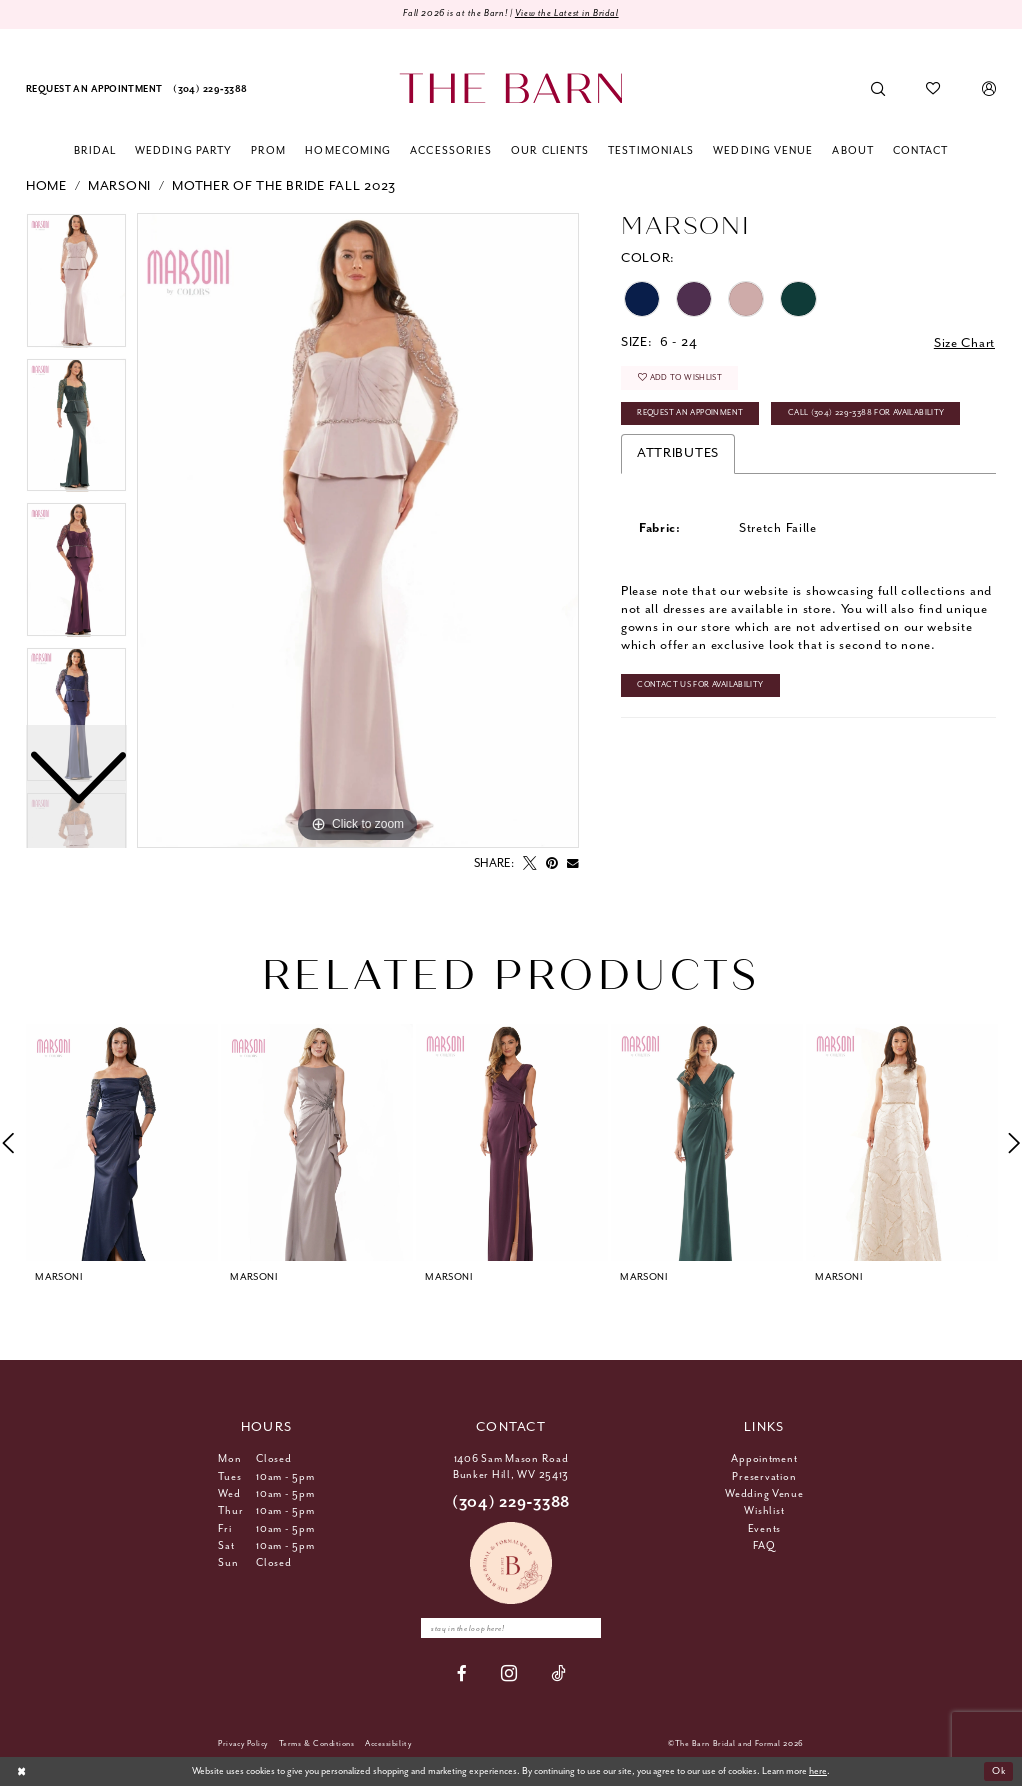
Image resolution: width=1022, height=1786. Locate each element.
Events (764, 1529)
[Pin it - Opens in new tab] (552, 864)
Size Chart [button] (964, 343)
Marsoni (119, 186)
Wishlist (764, 1511)
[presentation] (122, 1142)
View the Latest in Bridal (567, 13)
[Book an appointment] (94, 89)
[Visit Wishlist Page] (933, 89)
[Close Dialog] (21, 1772)
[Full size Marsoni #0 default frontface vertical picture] (358, 531)
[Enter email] (511, 1628)
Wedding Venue (764, 1494)
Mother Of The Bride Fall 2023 (284, 186)
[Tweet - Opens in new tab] (530, 864)
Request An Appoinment (690, 412)
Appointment (764, 1459)
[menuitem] (94, 89)
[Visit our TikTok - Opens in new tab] (558, 1673)
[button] (988, 89)
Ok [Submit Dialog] (998, 1771)
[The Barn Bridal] (510, 88)
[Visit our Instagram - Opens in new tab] (509, 1674)
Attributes (678, 453)
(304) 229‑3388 (511, 1502)
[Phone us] (210, 89)
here (818, 1771)
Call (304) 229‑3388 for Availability (866, 412)
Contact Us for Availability (700, 684)
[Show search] (878, 89)
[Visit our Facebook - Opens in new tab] (462, 1673)
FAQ (764, 1546)
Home (46, 186)
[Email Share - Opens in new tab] (573, 864)
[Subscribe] (586, 1628)
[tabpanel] (358, 531)
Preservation (764, 1477)
